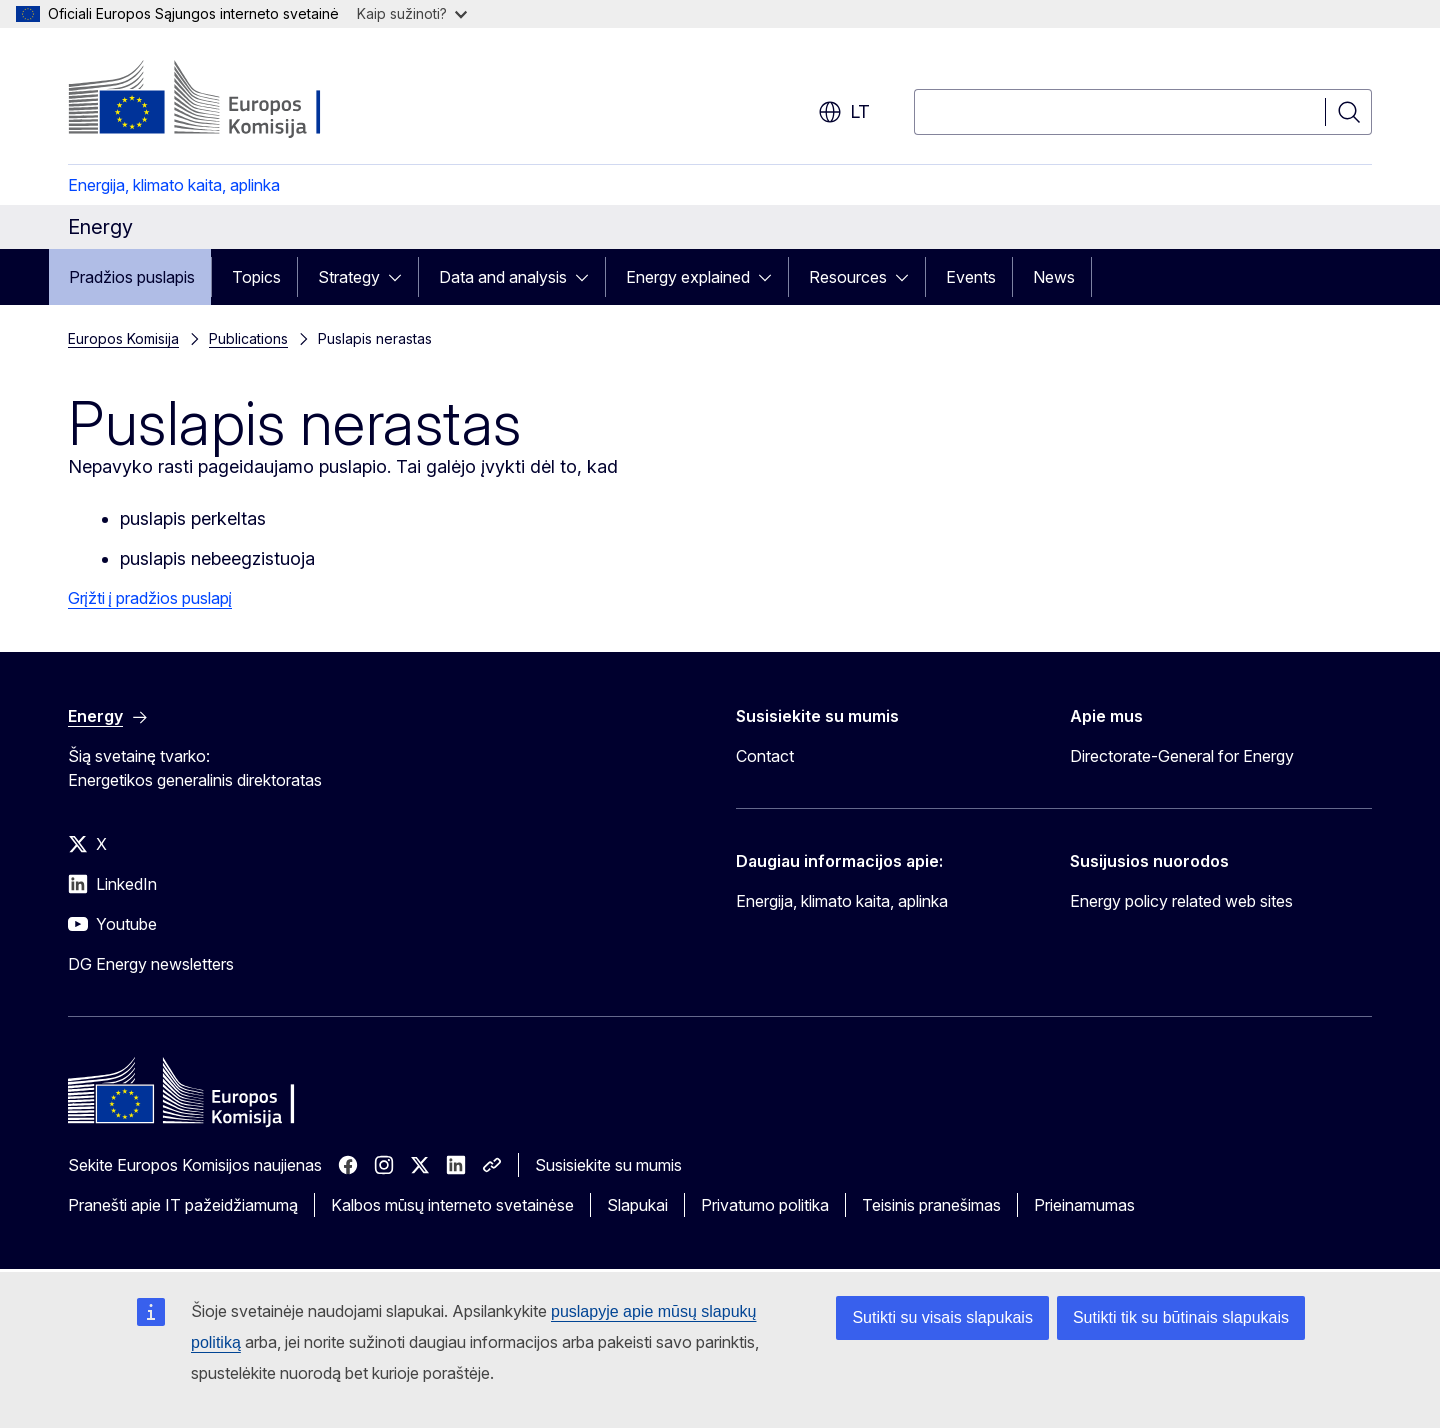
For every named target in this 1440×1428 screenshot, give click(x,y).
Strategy (349, 277)
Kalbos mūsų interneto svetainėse (452, 1205)
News (1054, 277)
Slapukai (637, 1205)
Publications (248, 338)
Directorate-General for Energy (1182, 756)
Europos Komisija (123, 338)
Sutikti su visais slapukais (942, 1317)
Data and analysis (503, 277)
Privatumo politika (765, 1205)
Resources (848, 277)
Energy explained (688, 277)
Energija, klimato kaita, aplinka (174, 185)
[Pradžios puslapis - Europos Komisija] (229, 100)
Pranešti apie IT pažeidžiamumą (183, 1205)
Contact (765, 756)
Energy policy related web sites (1181, 901)
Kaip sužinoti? (412, 13)
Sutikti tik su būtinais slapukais (1181, 1317)
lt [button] (844, 112)
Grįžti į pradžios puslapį (150, 598)
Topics (256, 277)
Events (971, 277)
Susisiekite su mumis (608, 1165)
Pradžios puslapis (132, 277)
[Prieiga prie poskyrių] (401, 277)
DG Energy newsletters (151, 964)
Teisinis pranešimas (931, 1205)
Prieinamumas (1084, 1205)
